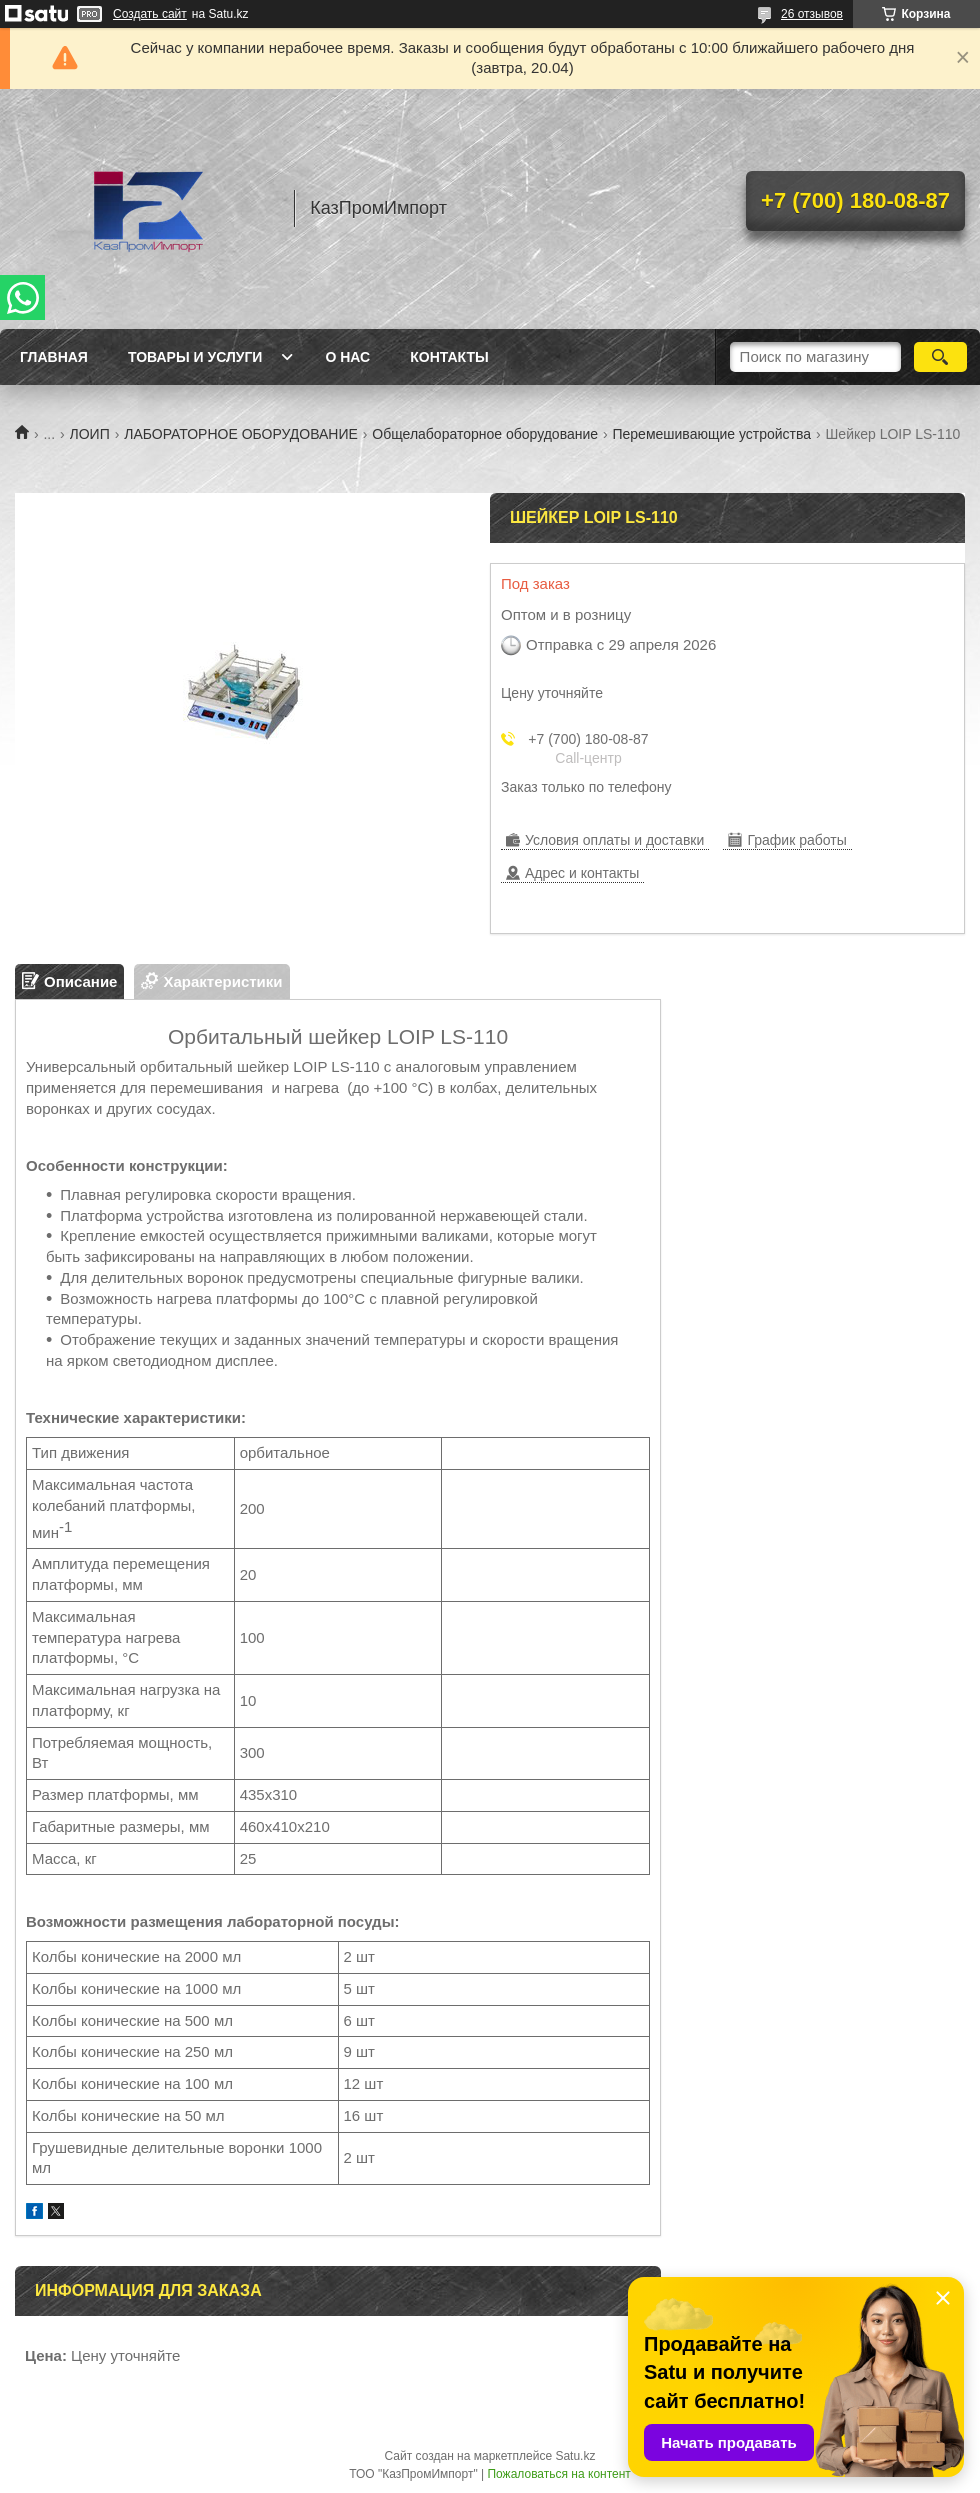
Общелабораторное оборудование (485, 434)
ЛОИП (90, 434)
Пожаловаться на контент (558, 2474)
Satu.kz (575, 2456)
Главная (54, 357)
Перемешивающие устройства (711, 434)
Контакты (449, 357)
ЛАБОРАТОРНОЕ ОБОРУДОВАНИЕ (241, 434)
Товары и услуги (195, 357)
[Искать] (940, 357)
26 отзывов (812, 14)
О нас (347, 357)
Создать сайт (150, 14)
